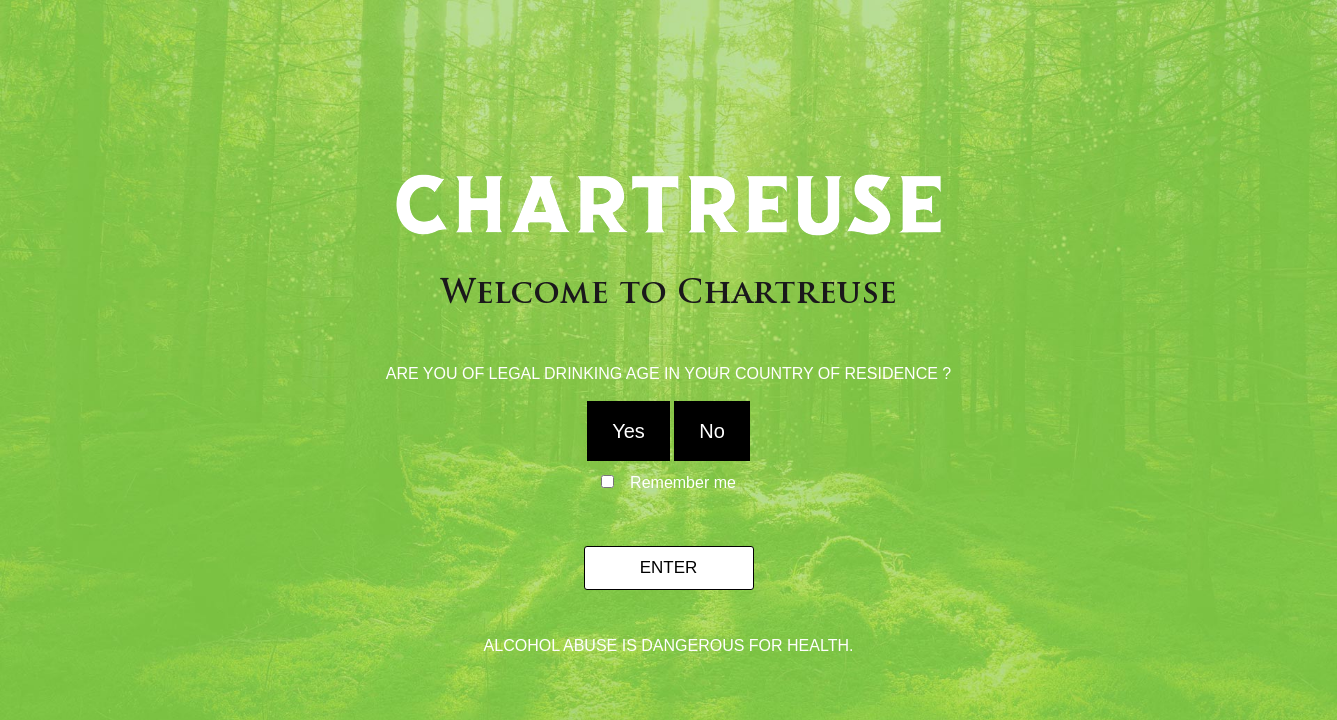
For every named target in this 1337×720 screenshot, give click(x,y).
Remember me (683, 483)
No (712, 431)
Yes (628, 431)
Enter (669, 567)
